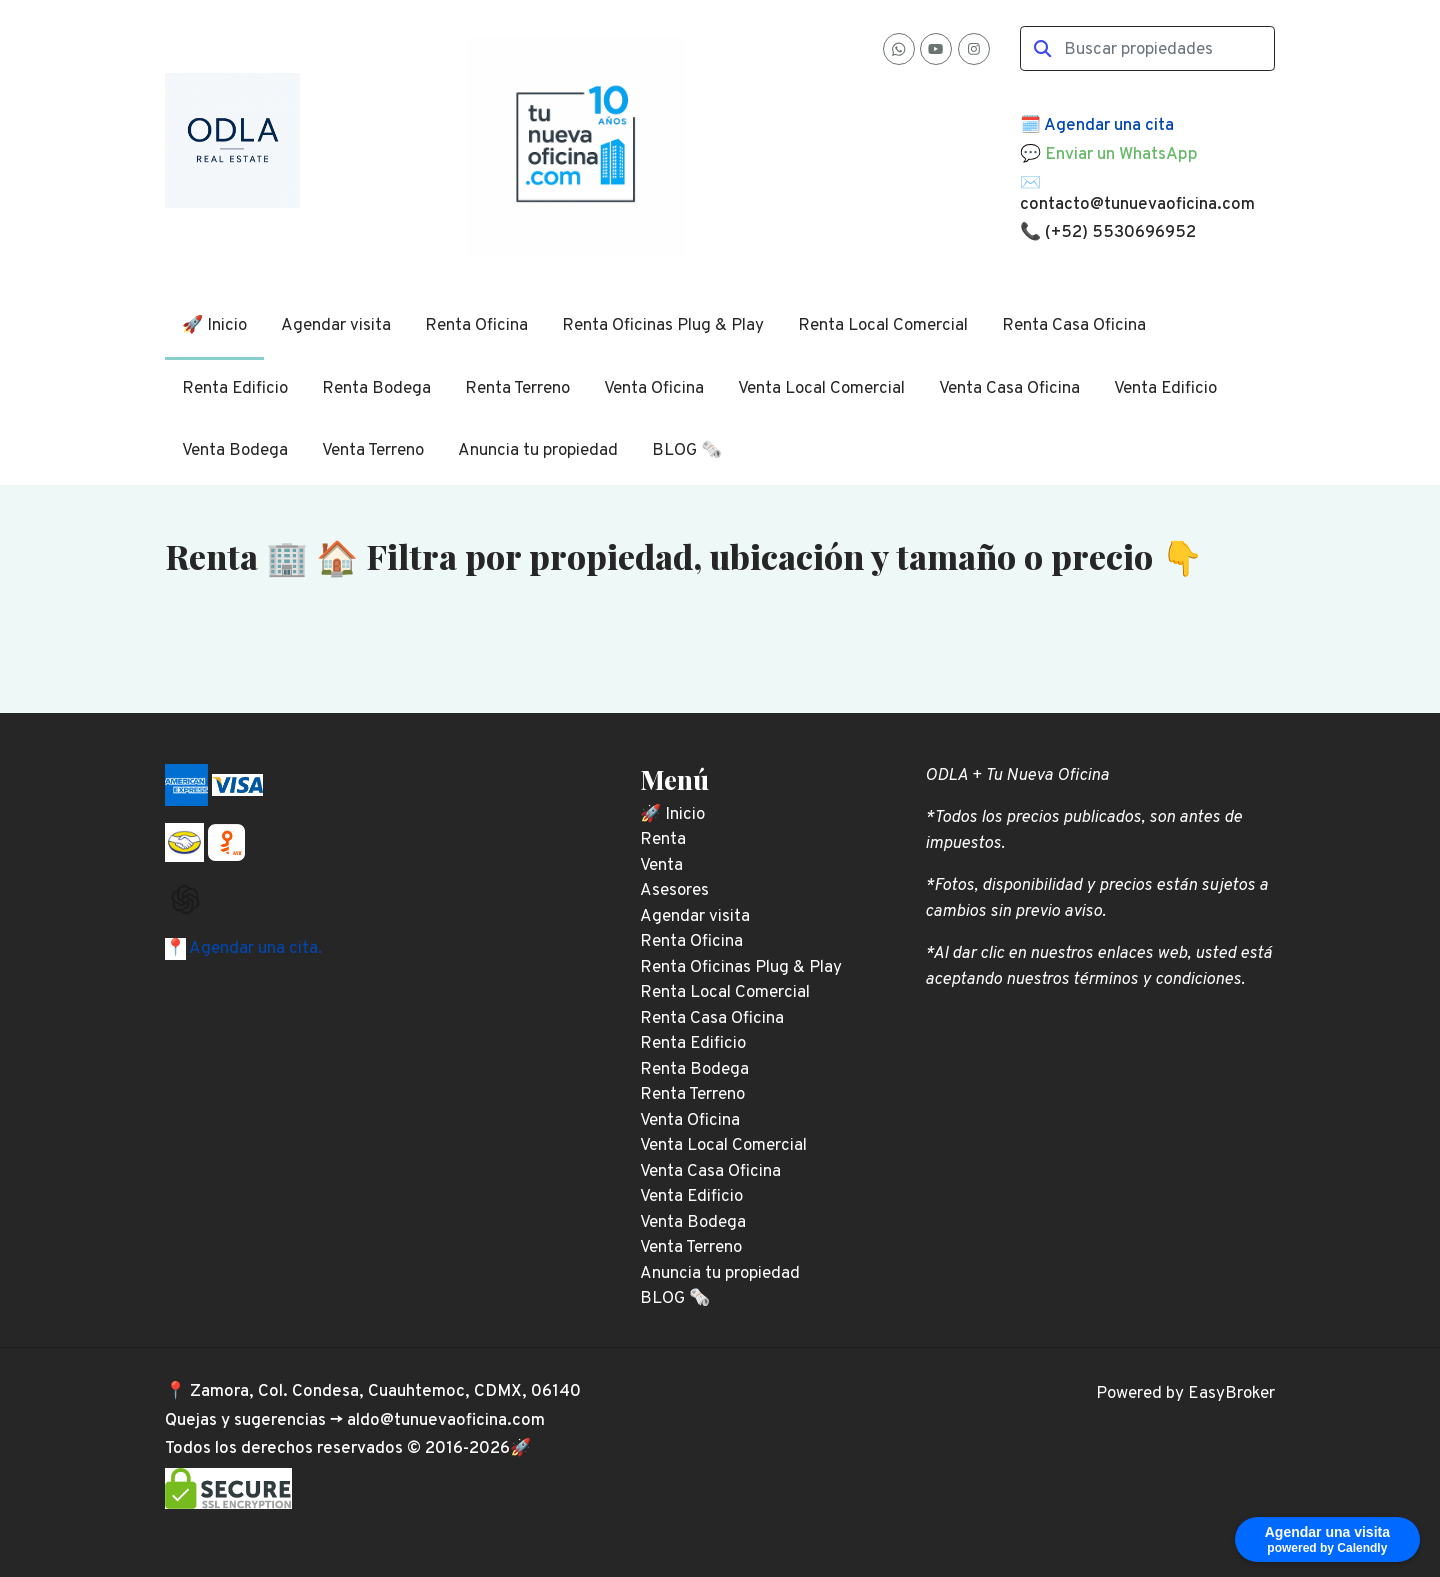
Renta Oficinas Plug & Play (663, 326)
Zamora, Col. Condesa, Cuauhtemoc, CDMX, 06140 (385, 1392)
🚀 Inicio (214, 326)
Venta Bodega (235, 451)
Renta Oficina (476, 326)
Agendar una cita (1109, 126)
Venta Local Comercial (821, 389)
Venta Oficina (654, 389)
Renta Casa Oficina (1074, 326)
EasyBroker (1231, 1394)
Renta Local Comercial (883, 326)
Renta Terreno (517, 389)
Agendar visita (336, 326)
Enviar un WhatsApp (1121, 155)
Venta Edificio (1165, 389)
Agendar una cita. (254, 949)
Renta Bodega (376, 389)
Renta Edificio (235, 389)
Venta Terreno (373, 451)
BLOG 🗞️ (687, 451)
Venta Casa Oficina (1009, 389)
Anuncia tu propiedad (538, 451)
